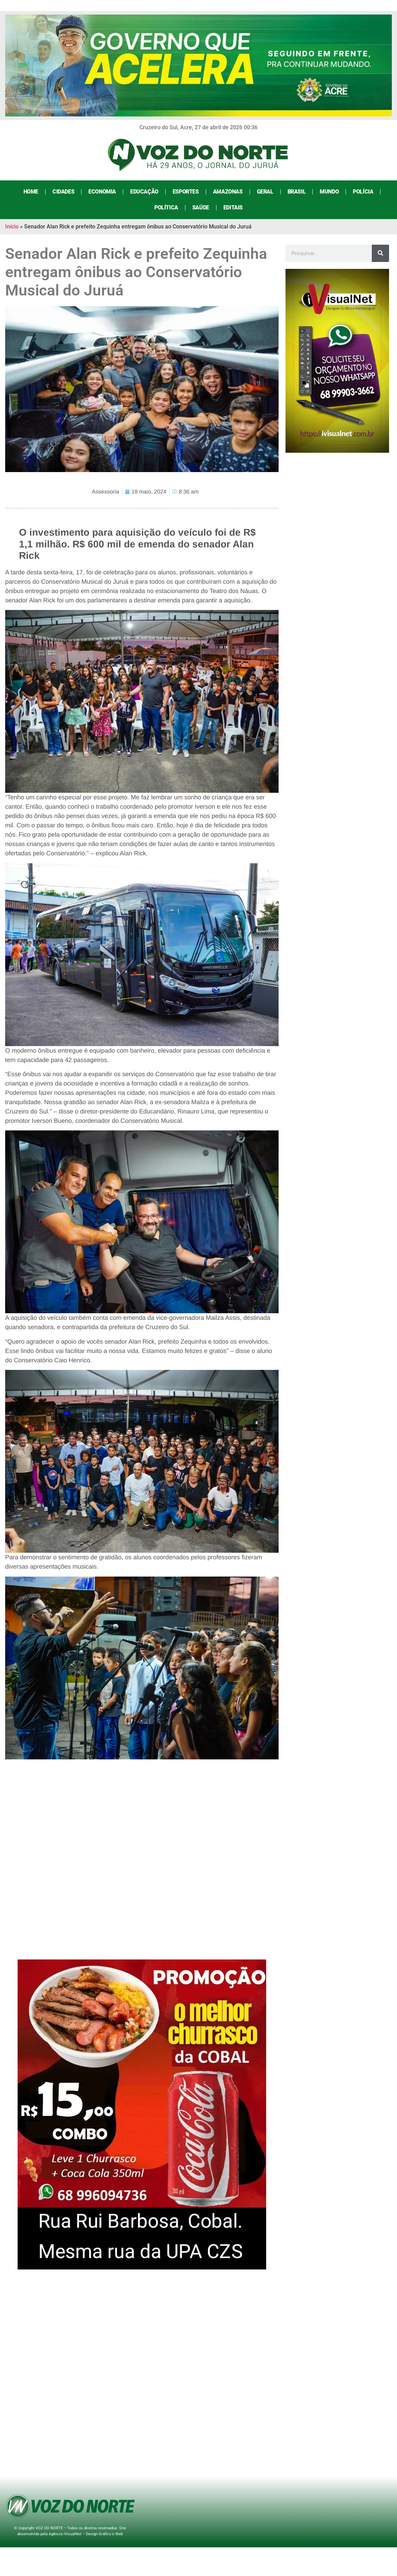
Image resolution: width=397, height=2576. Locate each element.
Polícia (363, 191)
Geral (265, 191)
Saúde (200, 207)
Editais (233, 207)
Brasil (297, 191)
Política (166, 207)
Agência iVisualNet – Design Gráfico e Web (86, 2534)
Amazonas (228, 191)
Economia (102, 191)
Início (12, 226)
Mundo (329, 191)
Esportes (186, 191)
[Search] (380, 253)
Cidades (63, 191)
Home (30, 191)
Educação (144, 191)
